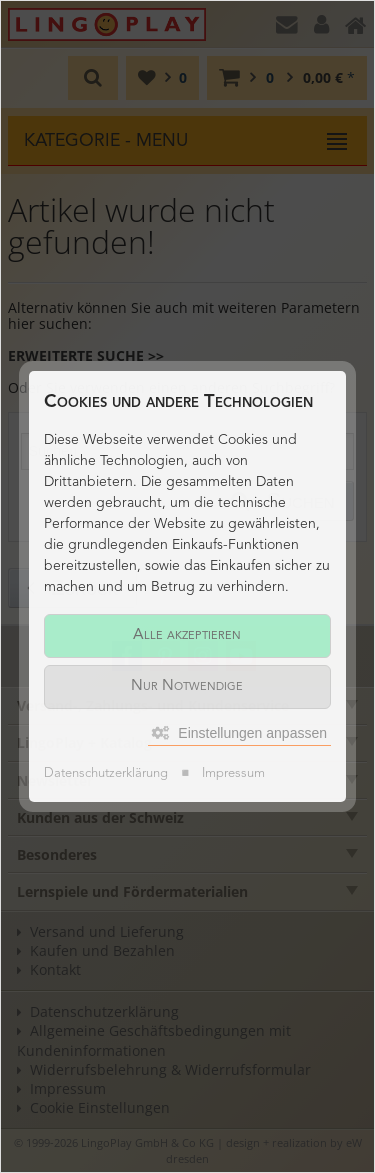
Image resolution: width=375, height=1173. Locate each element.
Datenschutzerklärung (106, 773)
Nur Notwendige (187, 686)
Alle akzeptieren (187, 635)
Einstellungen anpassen (239, 733)
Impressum (233, 773)
